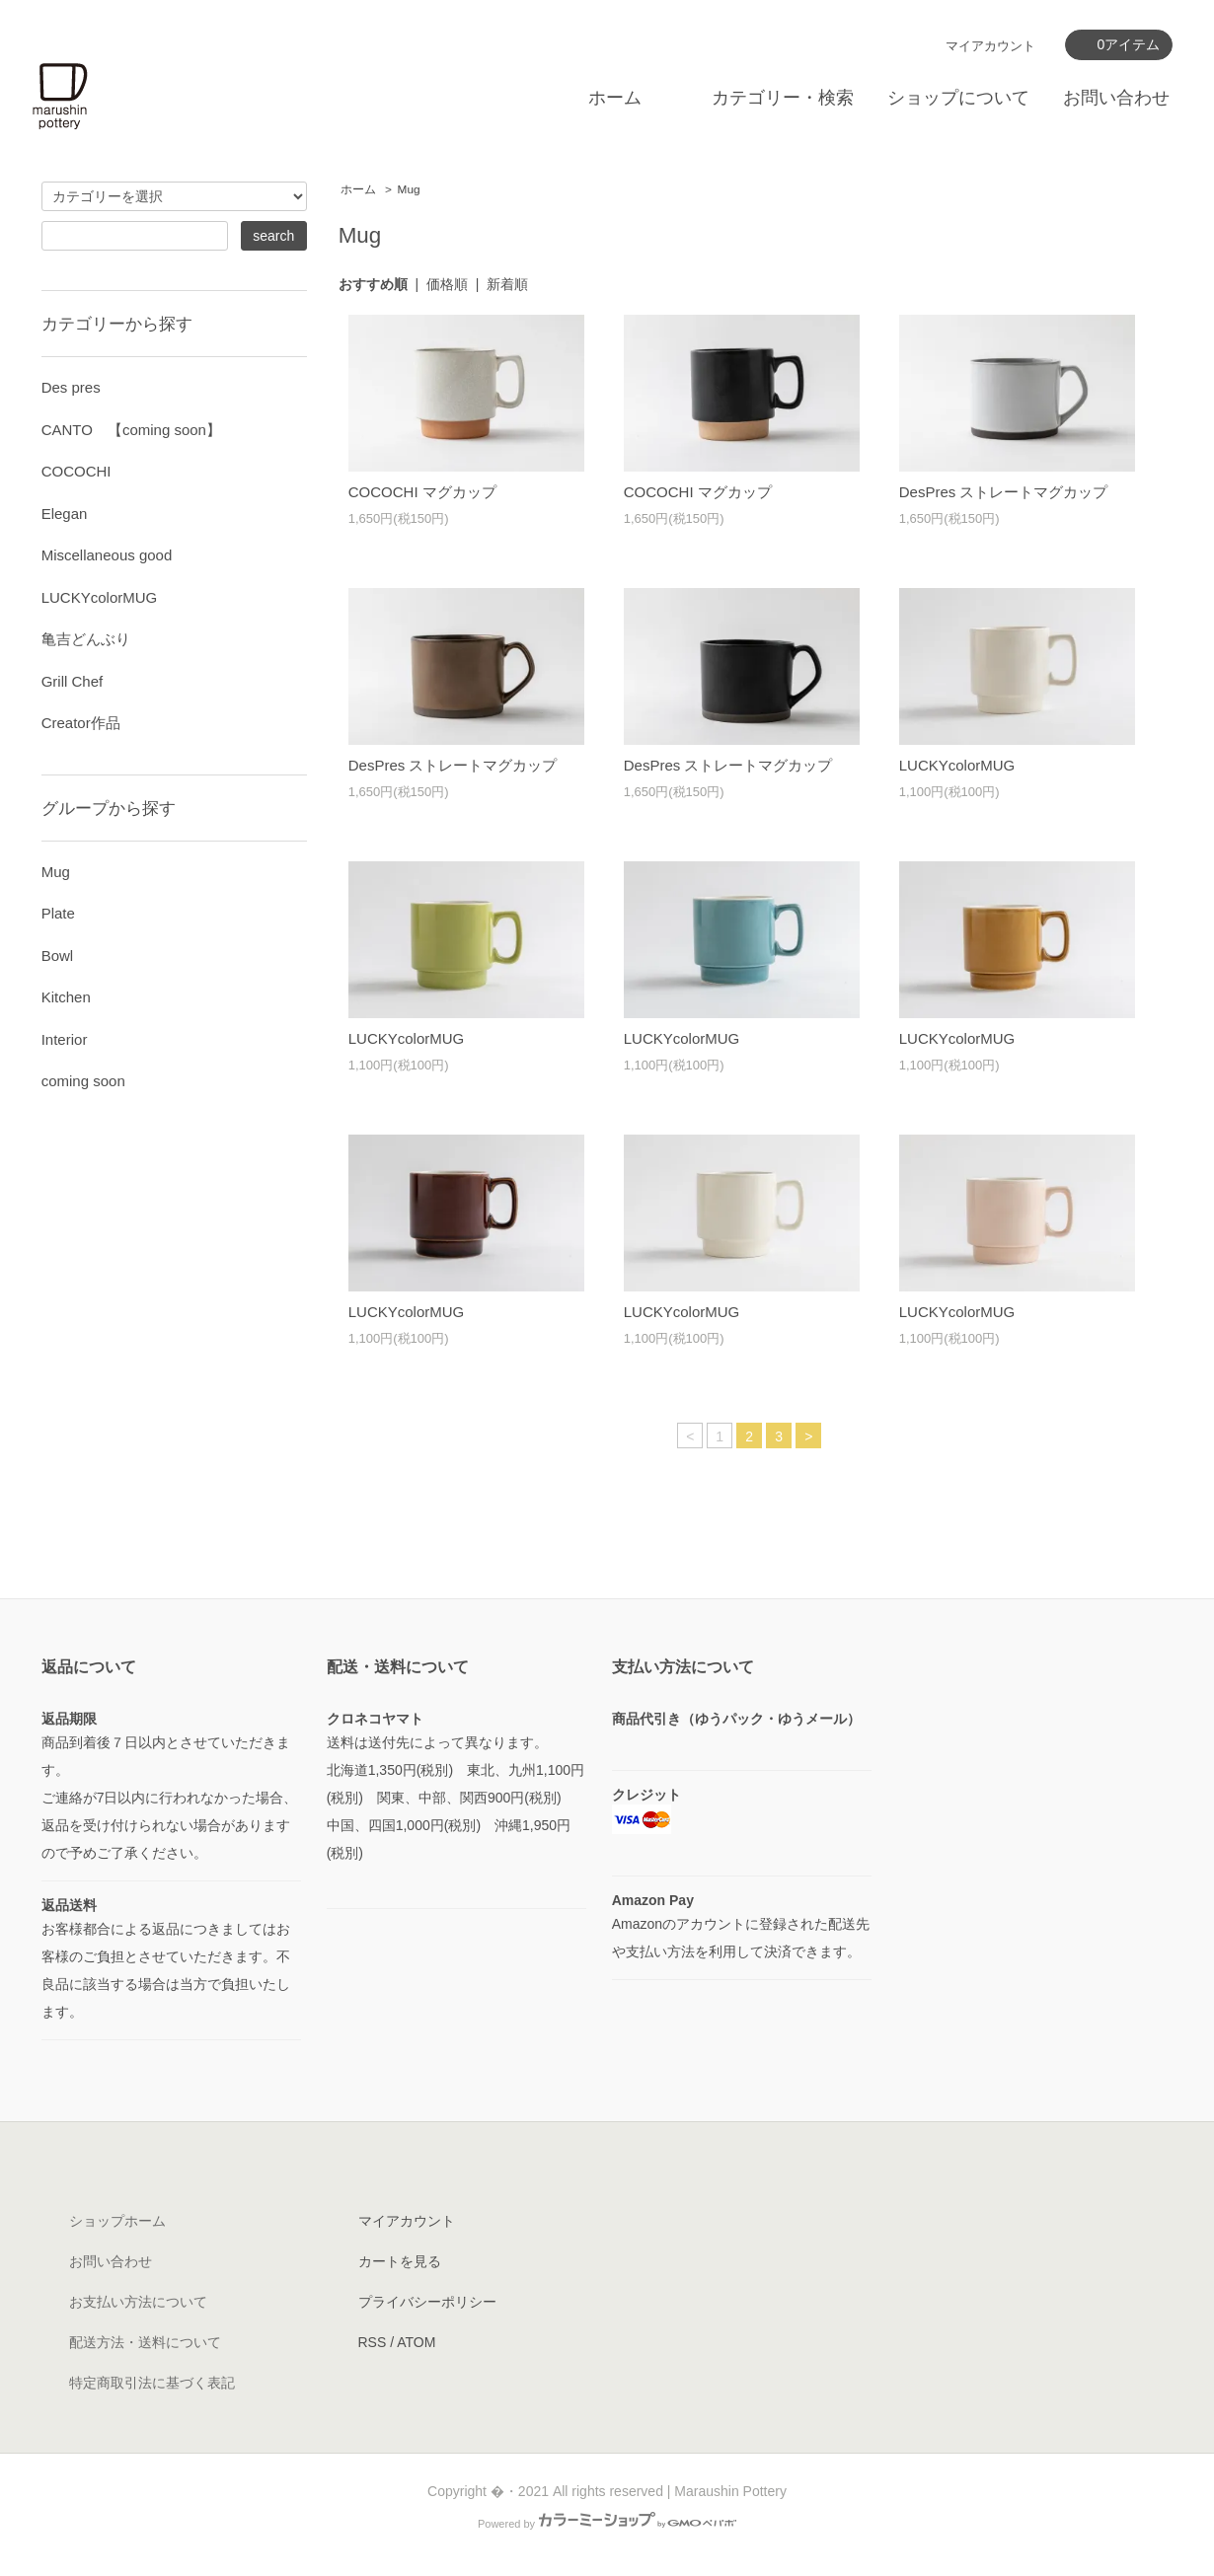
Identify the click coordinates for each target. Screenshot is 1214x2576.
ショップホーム (117, 2221)
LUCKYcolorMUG (957, 765)
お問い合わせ (1116, 98)
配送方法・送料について (145, 2342)
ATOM (416, 2342)
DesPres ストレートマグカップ (1003, 491)
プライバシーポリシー (427, 2302)
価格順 (447, 284)
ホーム (615, 98)
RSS (372, 2342)
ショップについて (958, 98)
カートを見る (399, 2261)
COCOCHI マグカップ (422, 491)
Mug (409, 189)
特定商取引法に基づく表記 (152, 2383)
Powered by (607, 2524)
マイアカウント (990, 45)
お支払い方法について (138, 2302)
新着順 (507, 284)
